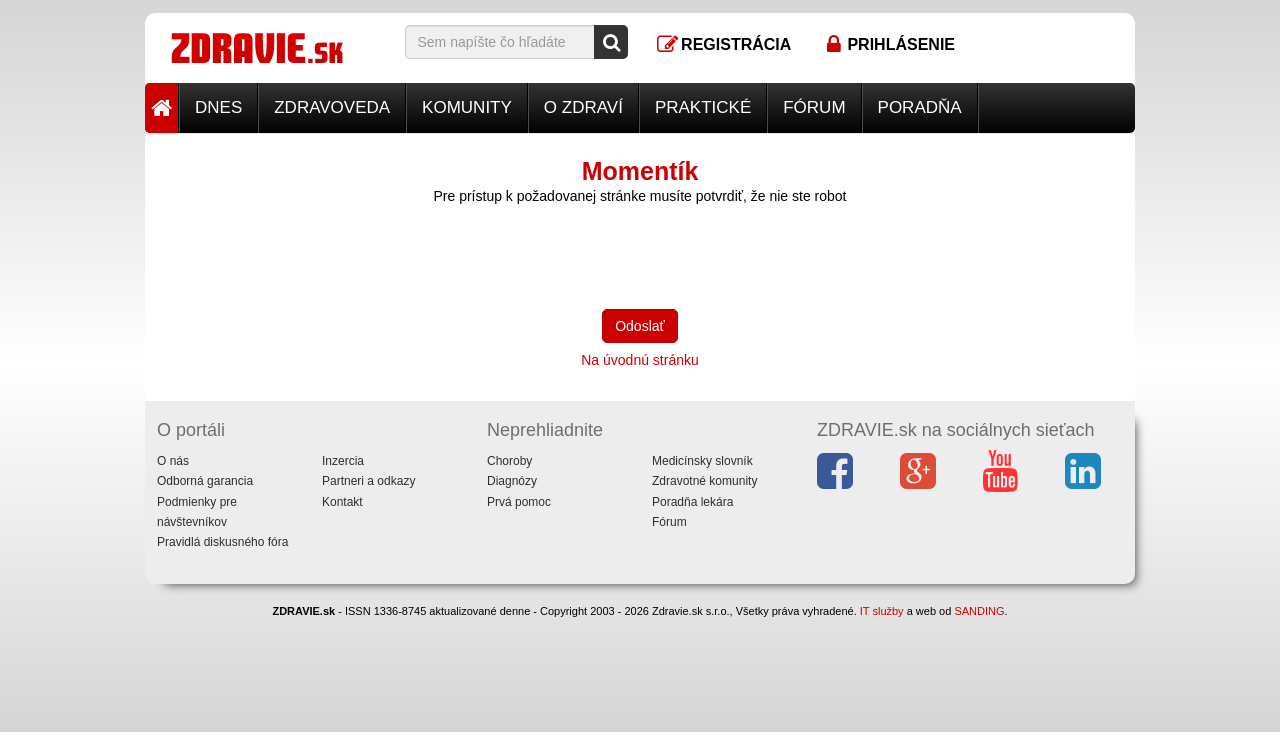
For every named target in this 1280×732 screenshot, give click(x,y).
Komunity (467, 107)
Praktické (703, 107)
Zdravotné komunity (704, 481)
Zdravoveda (332, 107)
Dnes (218, 107)
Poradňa (920, 107)
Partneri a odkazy (368, 481)
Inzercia (343, 461)
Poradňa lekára (692, 502)
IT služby (882, 611)
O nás (173, 461)
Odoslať (640, 326)
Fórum (814, 107)
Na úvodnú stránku (640, 360)
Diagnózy (512, 481)
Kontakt (342, 502)
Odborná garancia (205, 481)
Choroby (509, 461)
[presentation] (557, 255)
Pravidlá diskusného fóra (222, 542)
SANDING (979, 611)
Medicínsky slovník (702, 461)
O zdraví (583, 107)
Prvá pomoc (519, 502)
